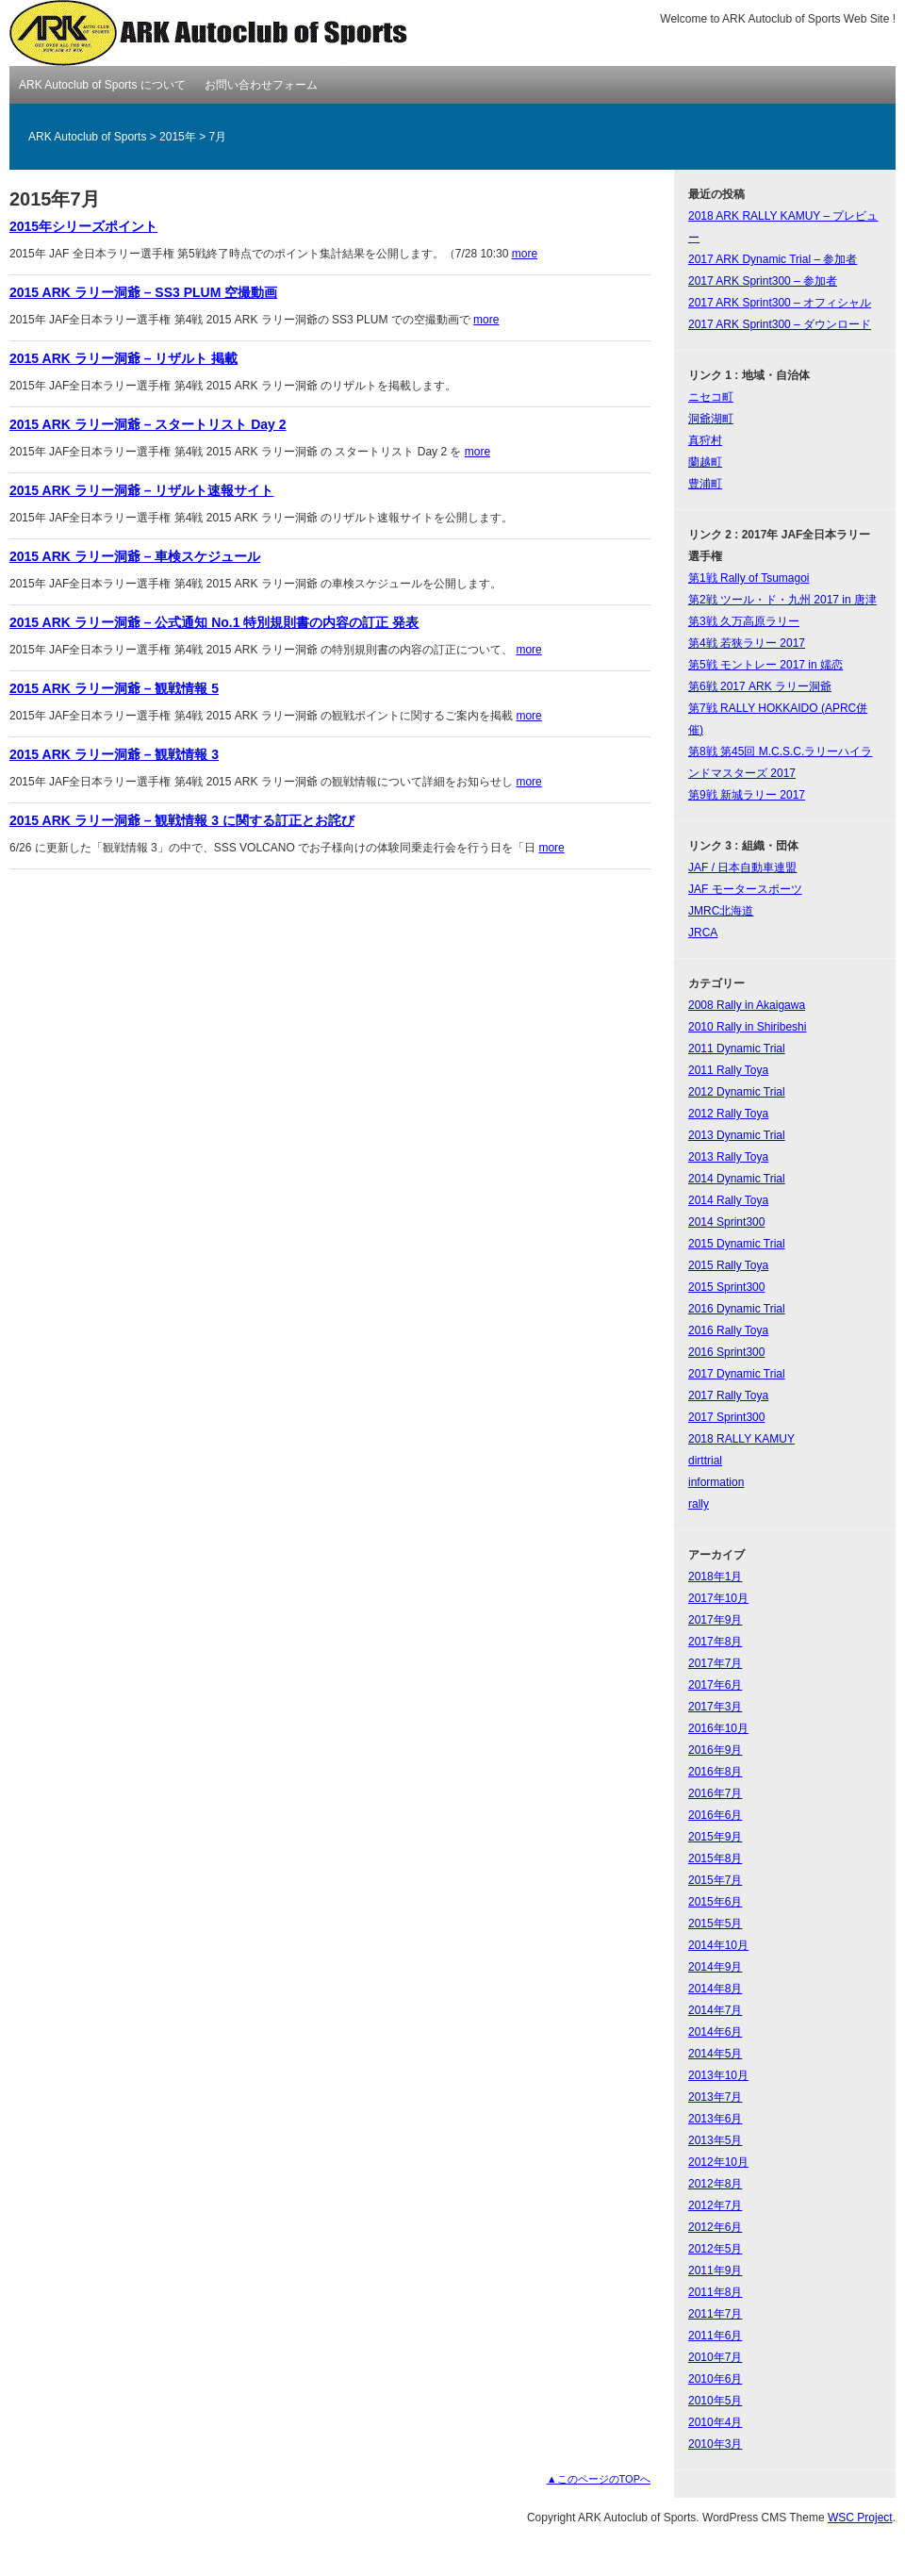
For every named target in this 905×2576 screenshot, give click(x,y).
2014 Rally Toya (728, 1200)
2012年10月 (718, 2162)
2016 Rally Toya (728, 1330)
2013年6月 (715, 2118)
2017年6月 (715, 1685)
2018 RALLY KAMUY (741, 1438)
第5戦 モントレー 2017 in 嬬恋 (765, 664)
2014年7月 (715, 2010)
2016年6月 (715, 1815)
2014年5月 (715, 2053)
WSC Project (860, 2517)
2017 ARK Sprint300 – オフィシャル (779, 302)
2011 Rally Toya (728, 1070)
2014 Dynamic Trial (736, 1178)
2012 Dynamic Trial (736, 1091)
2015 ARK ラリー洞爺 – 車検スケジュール (134, 556)
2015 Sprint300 (726, 1287)
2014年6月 (715, 2032)
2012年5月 (715, 2248)
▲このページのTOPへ (598, 2479)
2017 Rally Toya (728, 1395)
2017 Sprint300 (726, 1417)
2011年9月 (715, 2270)
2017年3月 (715, 1706)
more (524, 253)
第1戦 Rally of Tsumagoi (749, 578)
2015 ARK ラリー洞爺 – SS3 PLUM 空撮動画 (143, 292)
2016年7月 (715, 1793)
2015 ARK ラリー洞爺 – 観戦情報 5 (114, 688)
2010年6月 (715, 2379)
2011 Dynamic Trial (736, 1048)
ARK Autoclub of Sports (209, 33)
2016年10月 (718, 1728)
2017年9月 (715, 1620)
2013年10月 (718, 2075)
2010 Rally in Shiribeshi (747, 1026)
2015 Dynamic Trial (736, 1243)
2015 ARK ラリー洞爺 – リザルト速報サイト (141, 490)
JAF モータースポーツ (745, 889)
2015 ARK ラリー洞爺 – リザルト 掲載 (123, 358)
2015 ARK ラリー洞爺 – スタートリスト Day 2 (148, 424)
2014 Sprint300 (726, 1222)
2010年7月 (715, 2357)
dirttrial (705, 1460)
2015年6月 (715, 1901)
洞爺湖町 (710, 418)
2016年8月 (715, 1771)
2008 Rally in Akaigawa (746, 1005)
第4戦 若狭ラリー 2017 (746, 643)
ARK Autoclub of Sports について (102, 84)
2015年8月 (715, 1858)
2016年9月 (715, 1750)
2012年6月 (715, 2227)
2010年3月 (715, 2444)
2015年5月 (715, 1923)
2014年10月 (718, 1945)
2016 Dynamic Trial (736, 1308)
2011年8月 (715, 2292)
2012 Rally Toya (728, 1113)
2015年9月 (715, 1836)
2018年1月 (715, 1576)
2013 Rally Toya (728, 1157)
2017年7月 (715, 1663)
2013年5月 (715, 2140)
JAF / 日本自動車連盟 (742, 867)
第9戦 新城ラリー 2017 (746, 794)
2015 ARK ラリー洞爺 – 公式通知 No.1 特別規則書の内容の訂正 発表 (214, 622)
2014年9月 (715, 1966)
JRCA (702, 932)
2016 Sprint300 (726, 1352)
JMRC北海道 (720, 910)
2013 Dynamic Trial (736, 1135)
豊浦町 (705, 483)
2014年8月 (715, 1988)
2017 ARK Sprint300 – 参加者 (762, 281)
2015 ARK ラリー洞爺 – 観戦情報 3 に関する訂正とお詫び (181, 820)
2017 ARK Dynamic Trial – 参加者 (772, 259)
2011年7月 (715, 2313)
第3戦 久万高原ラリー (743, 621)
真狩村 (705, 440)
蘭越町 (705, 462)
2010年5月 (715, 2400)
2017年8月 (715, 1641)
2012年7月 (715, 2205)
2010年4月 (715, 2422)
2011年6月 (715, 2335)
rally (698, 1504)
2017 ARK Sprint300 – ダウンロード (779, 324)
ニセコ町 (710, 397)
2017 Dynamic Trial (736, 1373)
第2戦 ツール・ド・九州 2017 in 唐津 (782, 599)
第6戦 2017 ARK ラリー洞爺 (759, 686)
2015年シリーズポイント (83, 226)
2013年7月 (715, 2097)
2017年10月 (718, 1598)
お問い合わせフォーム (261, 84)
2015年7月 (715, 1880)
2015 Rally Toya (728, 1265)
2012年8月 (715, 2183)
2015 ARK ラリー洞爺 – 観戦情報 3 (114, 754)
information (716, 1482)
